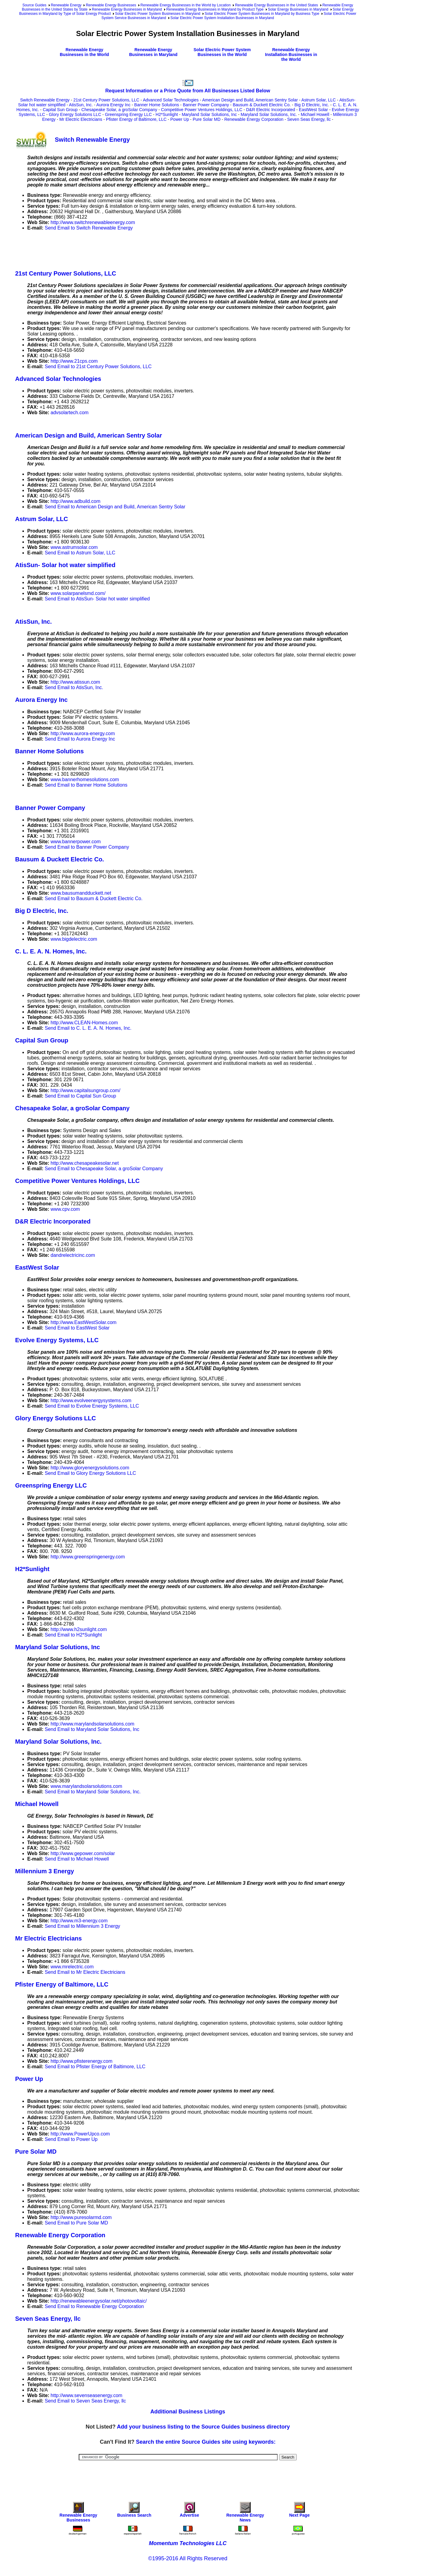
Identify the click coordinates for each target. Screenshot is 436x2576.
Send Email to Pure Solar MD (76, 2222)
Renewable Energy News (245, 2513)
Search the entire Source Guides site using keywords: (206, 2442)
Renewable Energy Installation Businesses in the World (291, 54)
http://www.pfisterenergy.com (81, 2061)
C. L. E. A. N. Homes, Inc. (51, 951)
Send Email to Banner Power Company (87, 847)
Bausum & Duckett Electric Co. (262, 104)
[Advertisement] (125, 249)
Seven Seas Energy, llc (309, 119)
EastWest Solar (313, 109)
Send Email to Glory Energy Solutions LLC (90, 1473)
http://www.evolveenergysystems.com (91, 1400)
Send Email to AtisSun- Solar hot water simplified (97, 598)
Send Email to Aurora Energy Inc (80, 738)
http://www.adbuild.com (76, 501)
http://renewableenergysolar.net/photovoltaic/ (99, 2301)
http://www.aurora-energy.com (83, 733)
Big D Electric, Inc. (312, 104)
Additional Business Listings (187, 2412)
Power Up (179, 119)
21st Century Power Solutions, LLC (106, 99)
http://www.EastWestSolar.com (84, 1322)
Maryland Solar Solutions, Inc (209, 114)
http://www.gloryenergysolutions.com (90, 1467)
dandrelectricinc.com (73, 1255)
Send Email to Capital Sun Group (80, 1095)
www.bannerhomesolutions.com (85, 779)
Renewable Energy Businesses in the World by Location (185, 5)
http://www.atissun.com (75, 682)
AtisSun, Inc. (81, 104)
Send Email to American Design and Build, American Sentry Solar (115, 506)
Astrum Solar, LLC (318, 99)
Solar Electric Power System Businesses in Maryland (157, 14)
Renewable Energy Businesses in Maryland (127, 9)
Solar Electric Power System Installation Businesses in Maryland (222, 18)
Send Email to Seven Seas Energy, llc (85, 2400)
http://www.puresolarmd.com (81, 2217)
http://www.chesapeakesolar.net (85, 1163)
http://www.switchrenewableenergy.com (93, 222)
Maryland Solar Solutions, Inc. (269, 114)
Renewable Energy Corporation (253, 119)
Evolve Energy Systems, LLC (57, 1340)
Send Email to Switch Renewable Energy (89, 227)
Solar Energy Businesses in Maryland (298, 9)
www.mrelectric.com (72, 1966)
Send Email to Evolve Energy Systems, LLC (92, 1406)
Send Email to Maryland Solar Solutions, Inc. (93, 1791)
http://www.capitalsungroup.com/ (85, 1090)
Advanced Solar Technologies (171, 99)
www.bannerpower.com (76, 841)
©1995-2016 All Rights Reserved (187, 2558)
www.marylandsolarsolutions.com (86, 1786)
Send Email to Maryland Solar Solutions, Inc (92, 1729)
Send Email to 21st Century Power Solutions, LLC (98, 366)
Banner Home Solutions (156, 104)
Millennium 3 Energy (44, 1871)
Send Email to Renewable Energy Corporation (94, 2306)
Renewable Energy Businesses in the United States (276, 5)
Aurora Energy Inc (113, 104)
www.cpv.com (65, 1209)
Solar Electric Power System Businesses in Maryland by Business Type (262, 14)
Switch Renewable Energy (44, 99)
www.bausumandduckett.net (81, 893)
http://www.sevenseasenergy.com (86, 2395)
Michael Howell (315, 114)
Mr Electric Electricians (80, 119)
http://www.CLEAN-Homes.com (84, 1022)
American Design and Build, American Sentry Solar (250, 99)
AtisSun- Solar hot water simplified (65, 565)
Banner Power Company (206, 104)
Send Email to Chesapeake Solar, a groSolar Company (104, 1168)
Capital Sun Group (60, 109)
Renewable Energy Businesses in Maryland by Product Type (214, 9)
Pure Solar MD (206, 119)
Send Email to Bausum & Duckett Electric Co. (94, 898)
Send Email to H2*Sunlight (73, 1634)
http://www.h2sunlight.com (79, 1629)
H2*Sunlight (167, 114)
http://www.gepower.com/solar (83, 1853)
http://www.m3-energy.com (79, 1920)
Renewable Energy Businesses (111, 5)
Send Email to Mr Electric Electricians (85, 1972)
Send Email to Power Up (71, 2139)
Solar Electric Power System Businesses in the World (222, 52)
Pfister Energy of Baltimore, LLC (136, 119)
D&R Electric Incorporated (270, 109)
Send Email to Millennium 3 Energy (82, 1926)
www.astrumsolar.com (74, 547)
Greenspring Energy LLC (128, 114)
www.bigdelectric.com (74, 939)
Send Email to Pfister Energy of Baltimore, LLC (95, 2066)
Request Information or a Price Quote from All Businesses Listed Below (187, 90)
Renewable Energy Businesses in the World (84, 52)
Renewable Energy (66, 5)
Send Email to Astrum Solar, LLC (80, 552)
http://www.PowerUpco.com (80, 2133)
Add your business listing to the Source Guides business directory (203, 2427)
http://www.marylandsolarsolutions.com (92, 1723)
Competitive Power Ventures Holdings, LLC (201, 109)
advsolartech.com (69, 412)
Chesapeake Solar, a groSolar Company (119, 109)
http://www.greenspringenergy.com (88, 1556)
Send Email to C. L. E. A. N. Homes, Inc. (88, 1028)
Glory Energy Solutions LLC (75, 114)
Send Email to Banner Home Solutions (86, 785)
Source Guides (34, 5)
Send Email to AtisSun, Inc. (74, 687)
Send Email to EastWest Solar (77, 1327)
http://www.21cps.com (74, 361)
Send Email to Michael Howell (77, 1858)
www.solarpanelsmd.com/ (78, 593)
